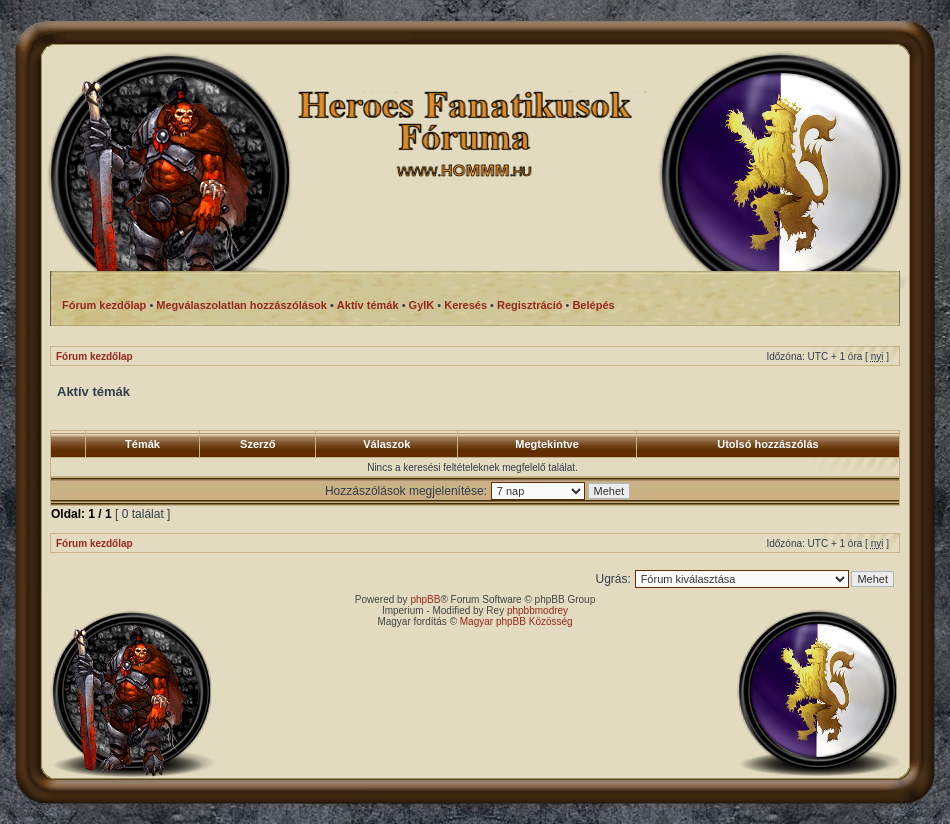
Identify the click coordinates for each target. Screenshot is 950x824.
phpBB (425, 599)
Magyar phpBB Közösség (516, 621)
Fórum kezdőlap (94, 356)
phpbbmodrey (537, 610)
